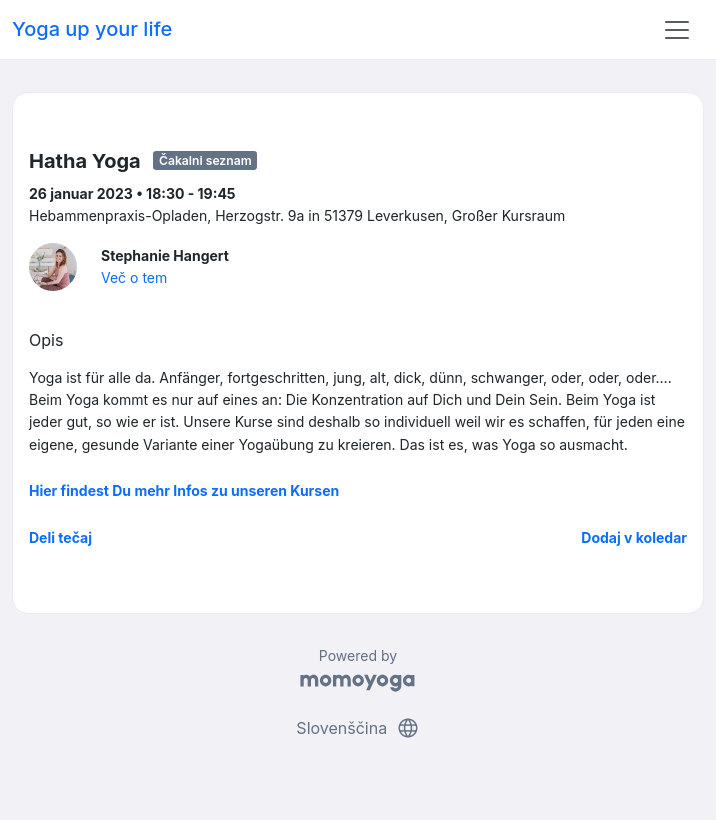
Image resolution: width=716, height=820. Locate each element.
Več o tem (134, 277)
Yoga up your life (92, 29)
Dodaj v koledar (634, 537)
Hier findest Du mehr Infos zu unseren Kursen (184, 490)
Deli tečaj (60, 537)
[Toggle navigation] (677, 30)
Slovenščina (357, 728)
